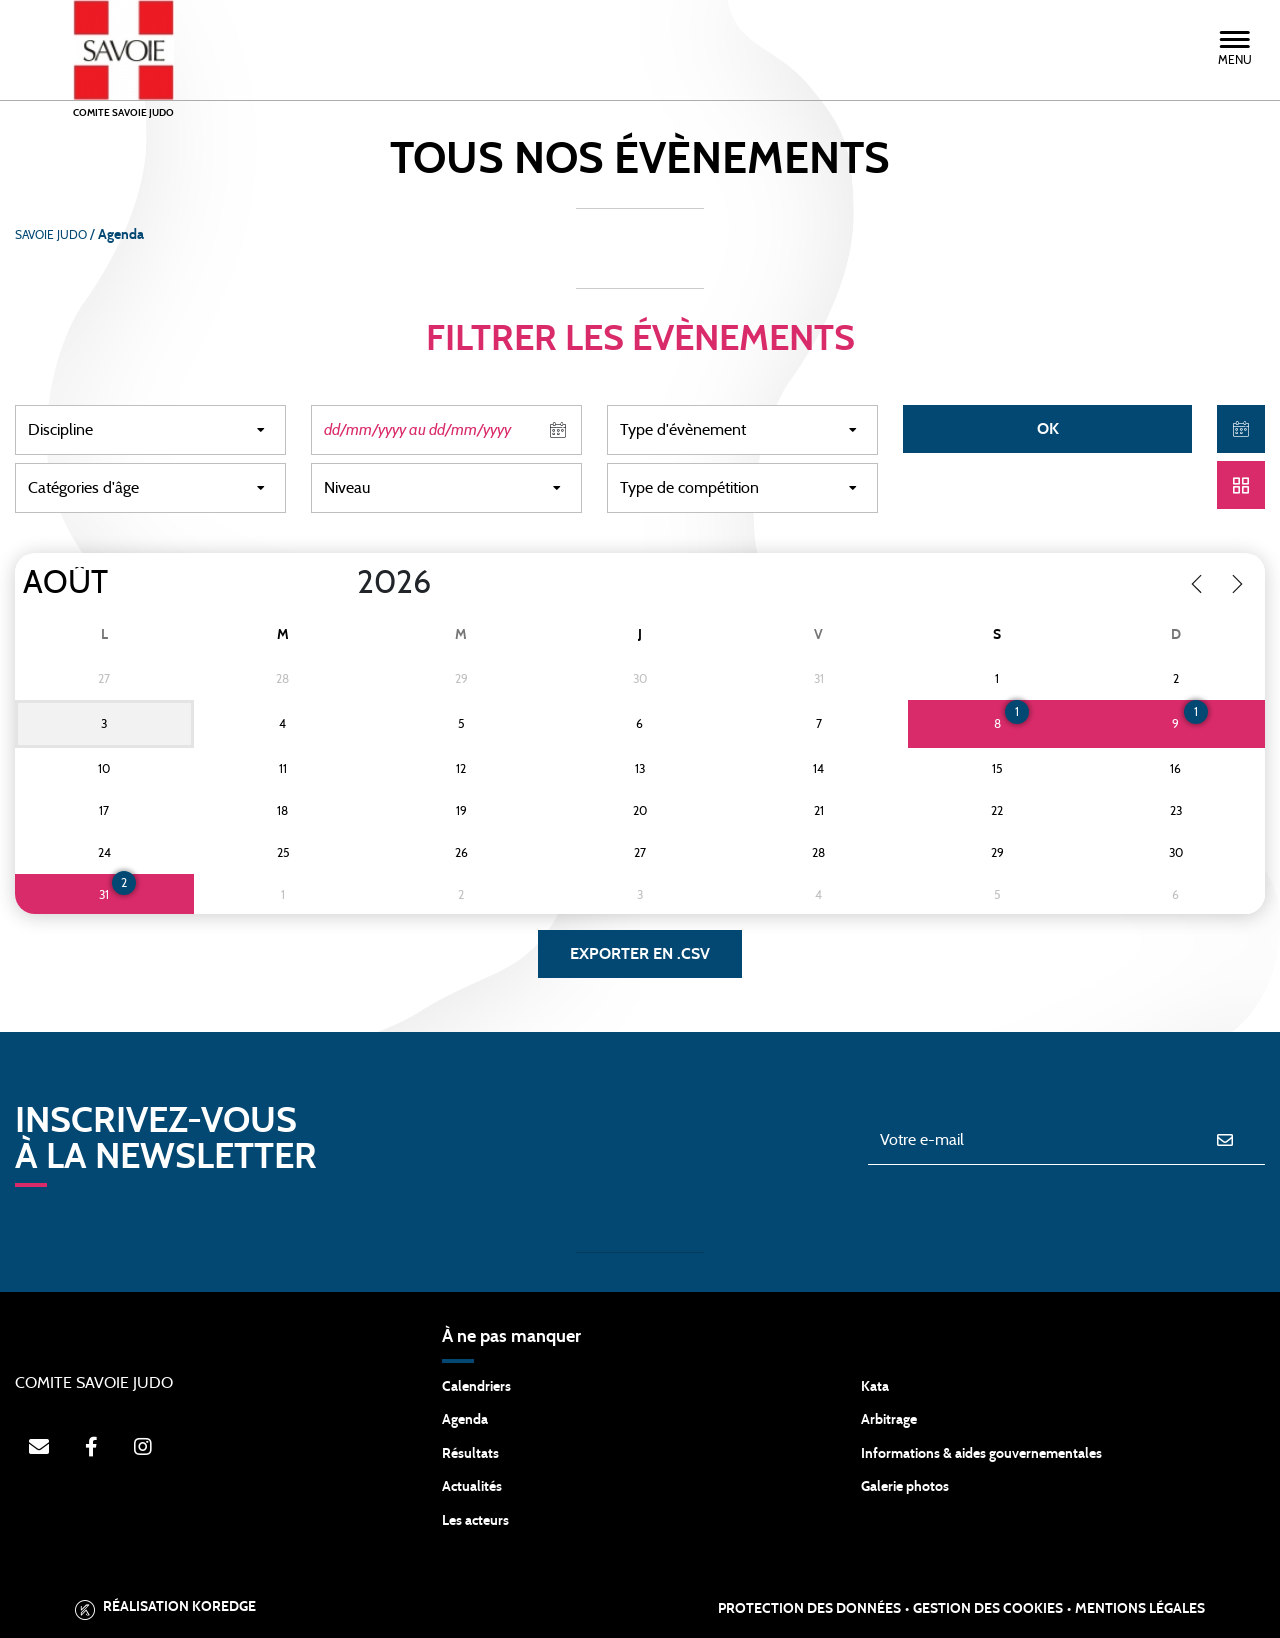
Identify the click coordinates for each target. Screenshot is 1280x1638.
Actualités (472, 1487)
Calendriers (476, 1387)
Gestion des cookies (988, 1609)
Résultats (470, 1454)
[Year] (341, 583)
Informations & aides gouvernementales (981, 1454)
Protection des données (809, 1609)
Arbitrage (889, 1420)
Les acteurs (475, 1521)
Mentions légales (1140, 1609)
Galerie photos (905, 1487)
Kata (875, 1387)
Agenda (465, 1420)
